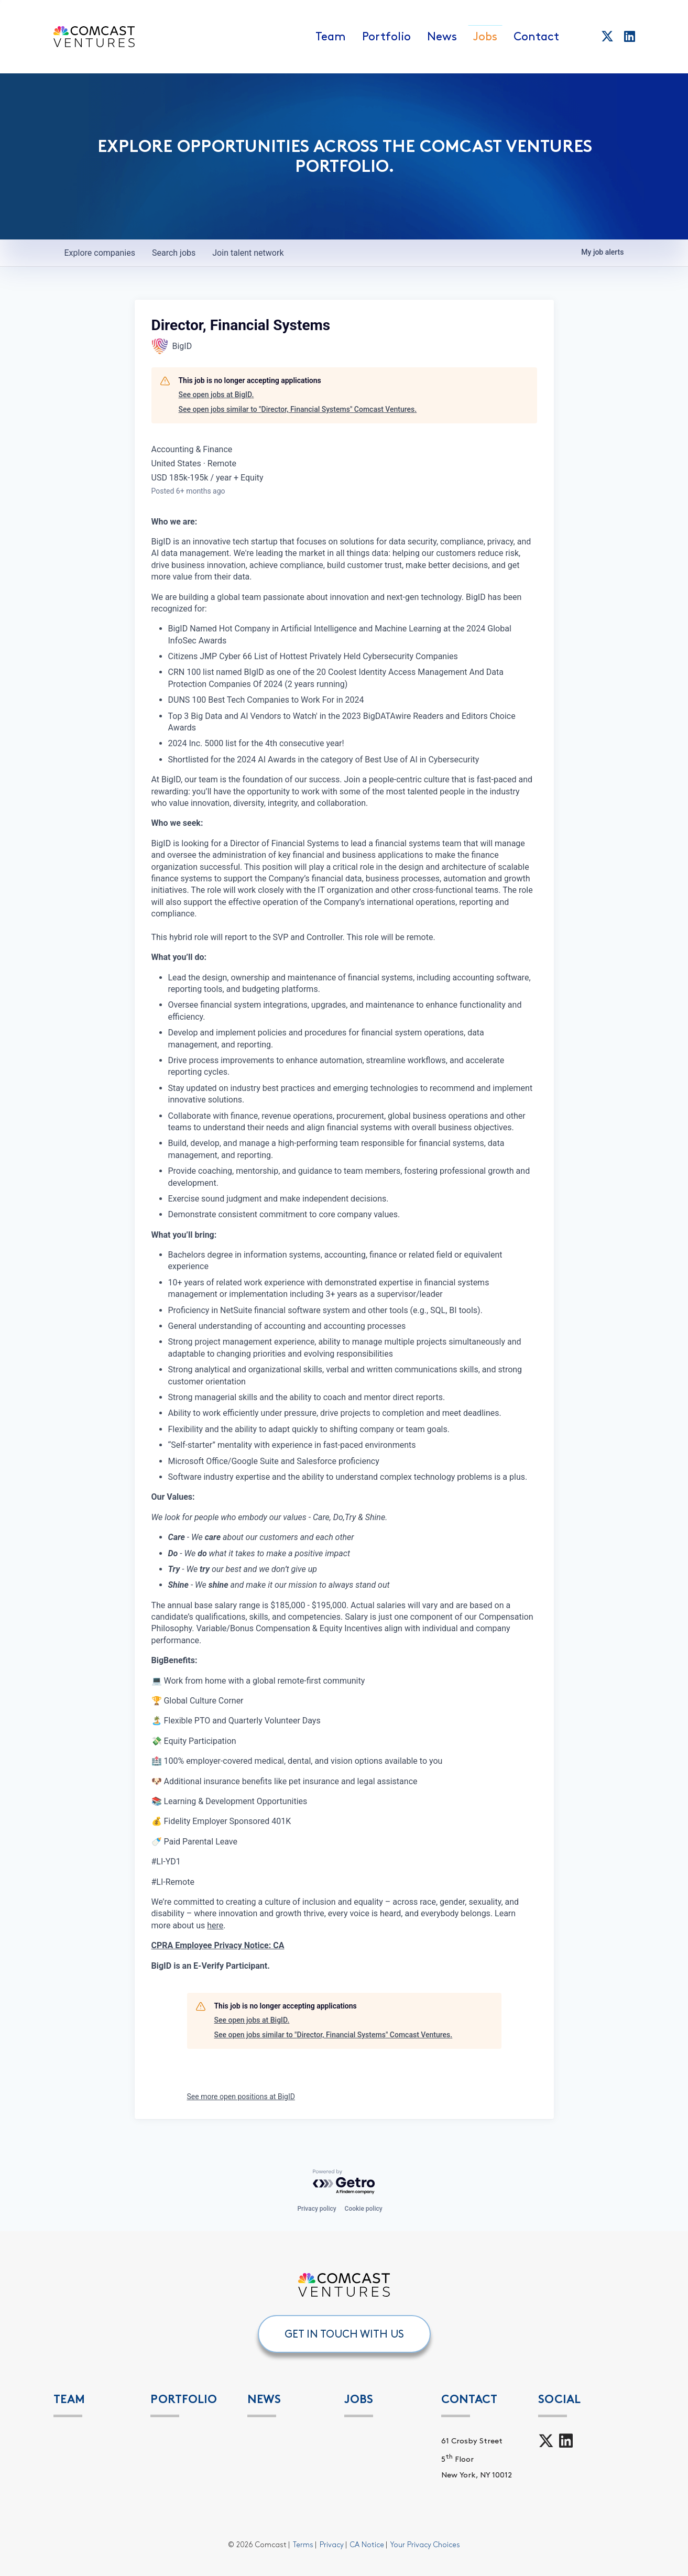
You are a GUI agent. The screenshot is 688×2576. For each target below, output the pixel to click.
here (215, 1925)
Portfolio (386, 36)
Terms (303, 2544)
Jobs (485, 36)
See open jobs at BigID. (216, 394)
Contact (536, 36)
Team (330, 36)
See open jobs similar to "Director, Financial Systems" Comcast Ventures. (298, 409)
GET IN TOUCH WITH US (344, 2334)
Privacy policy (316, 2208)
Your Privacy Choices (425, 2544)
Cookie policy (364, 2208)
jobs (173, 253)
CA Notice (367, 2544)
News (442, 36)
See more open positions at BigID (241, 2096)
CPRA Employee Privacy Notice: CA (218, 1945)
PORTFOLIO (183, 2399)
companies (99, 253)
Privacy (332, 2544)
